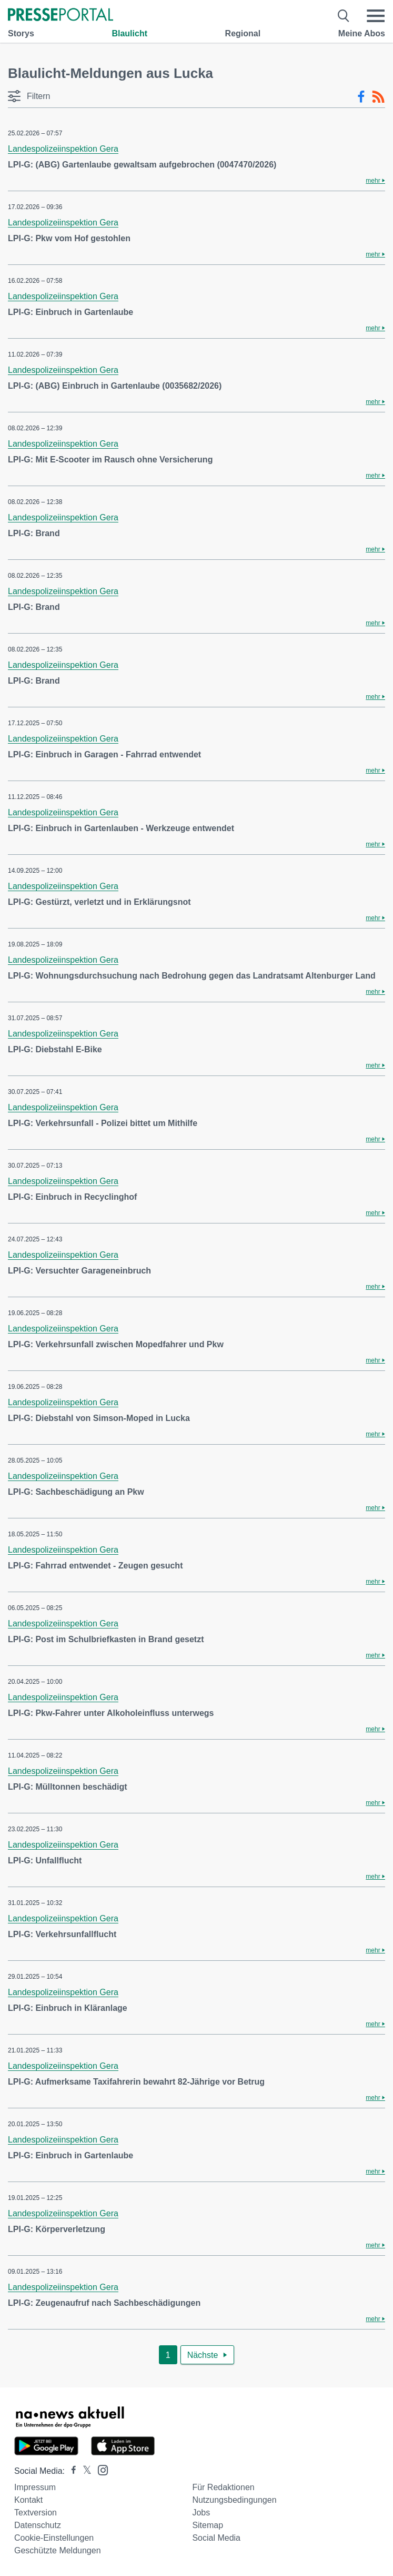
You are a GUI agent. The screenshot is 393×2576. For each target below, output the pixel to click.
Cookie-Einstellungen (54, 2537)
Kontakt (28, 2499)
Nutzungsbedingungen (234, 2499)
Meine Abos (361, 33)
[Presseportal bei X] (84, 2470)
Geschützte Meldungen (57, 2550)
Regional (243, 33)
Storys (21, 33)
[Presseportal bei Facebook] (70, 2470)
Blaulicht (129, 33)
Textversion (35, 2512)
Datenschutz (37, 2525)
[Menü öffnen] (375, 15)
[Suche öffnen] (343, 15)
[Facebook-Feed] (361, 96)
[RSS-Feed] (378, 96)
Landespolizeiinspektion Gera (63, 148)
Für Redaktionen (223, 2487)
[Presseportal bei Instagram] (100, 2469)
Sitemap (207, 2525)
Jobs (201, 2512)
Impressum (35, 2487)
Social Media (216, 2537)
